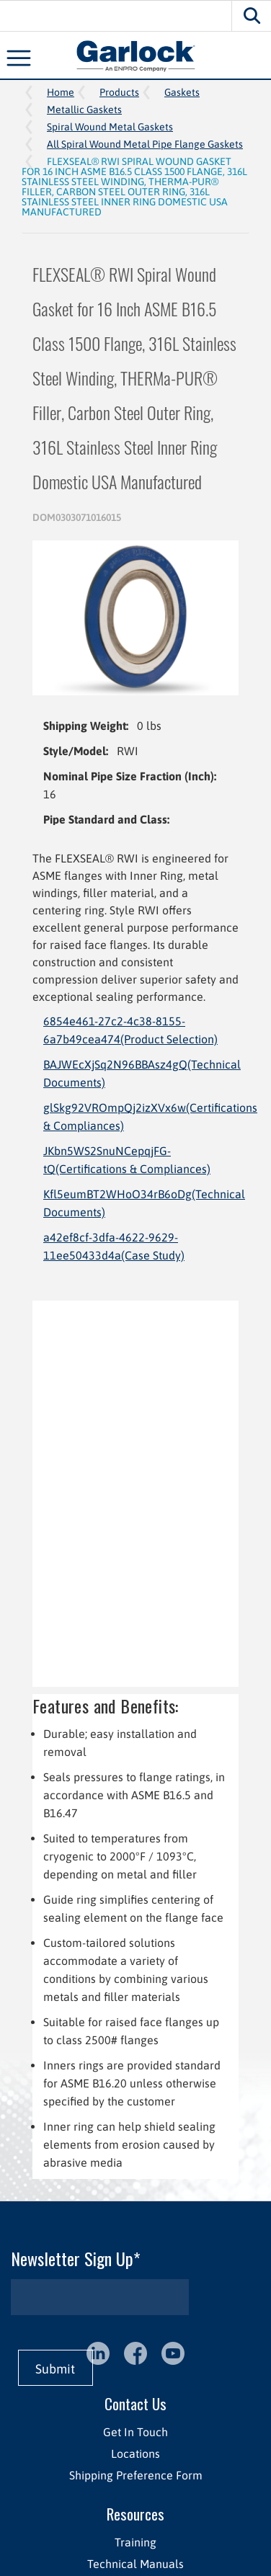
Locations (135, 2453)
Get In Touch (135, 2431)
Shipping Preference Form (136, 2475)
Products (119, 92)
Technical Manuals (135, 2563)
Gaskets (182, 92)
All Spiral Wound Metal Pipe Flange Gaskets (145, 144)
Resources (135, 2514)
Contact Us (135, 2403)
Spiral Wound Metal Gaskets (110, 127)
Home (60, 92)
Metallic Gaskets (84, 109)
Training (135, 2542)
